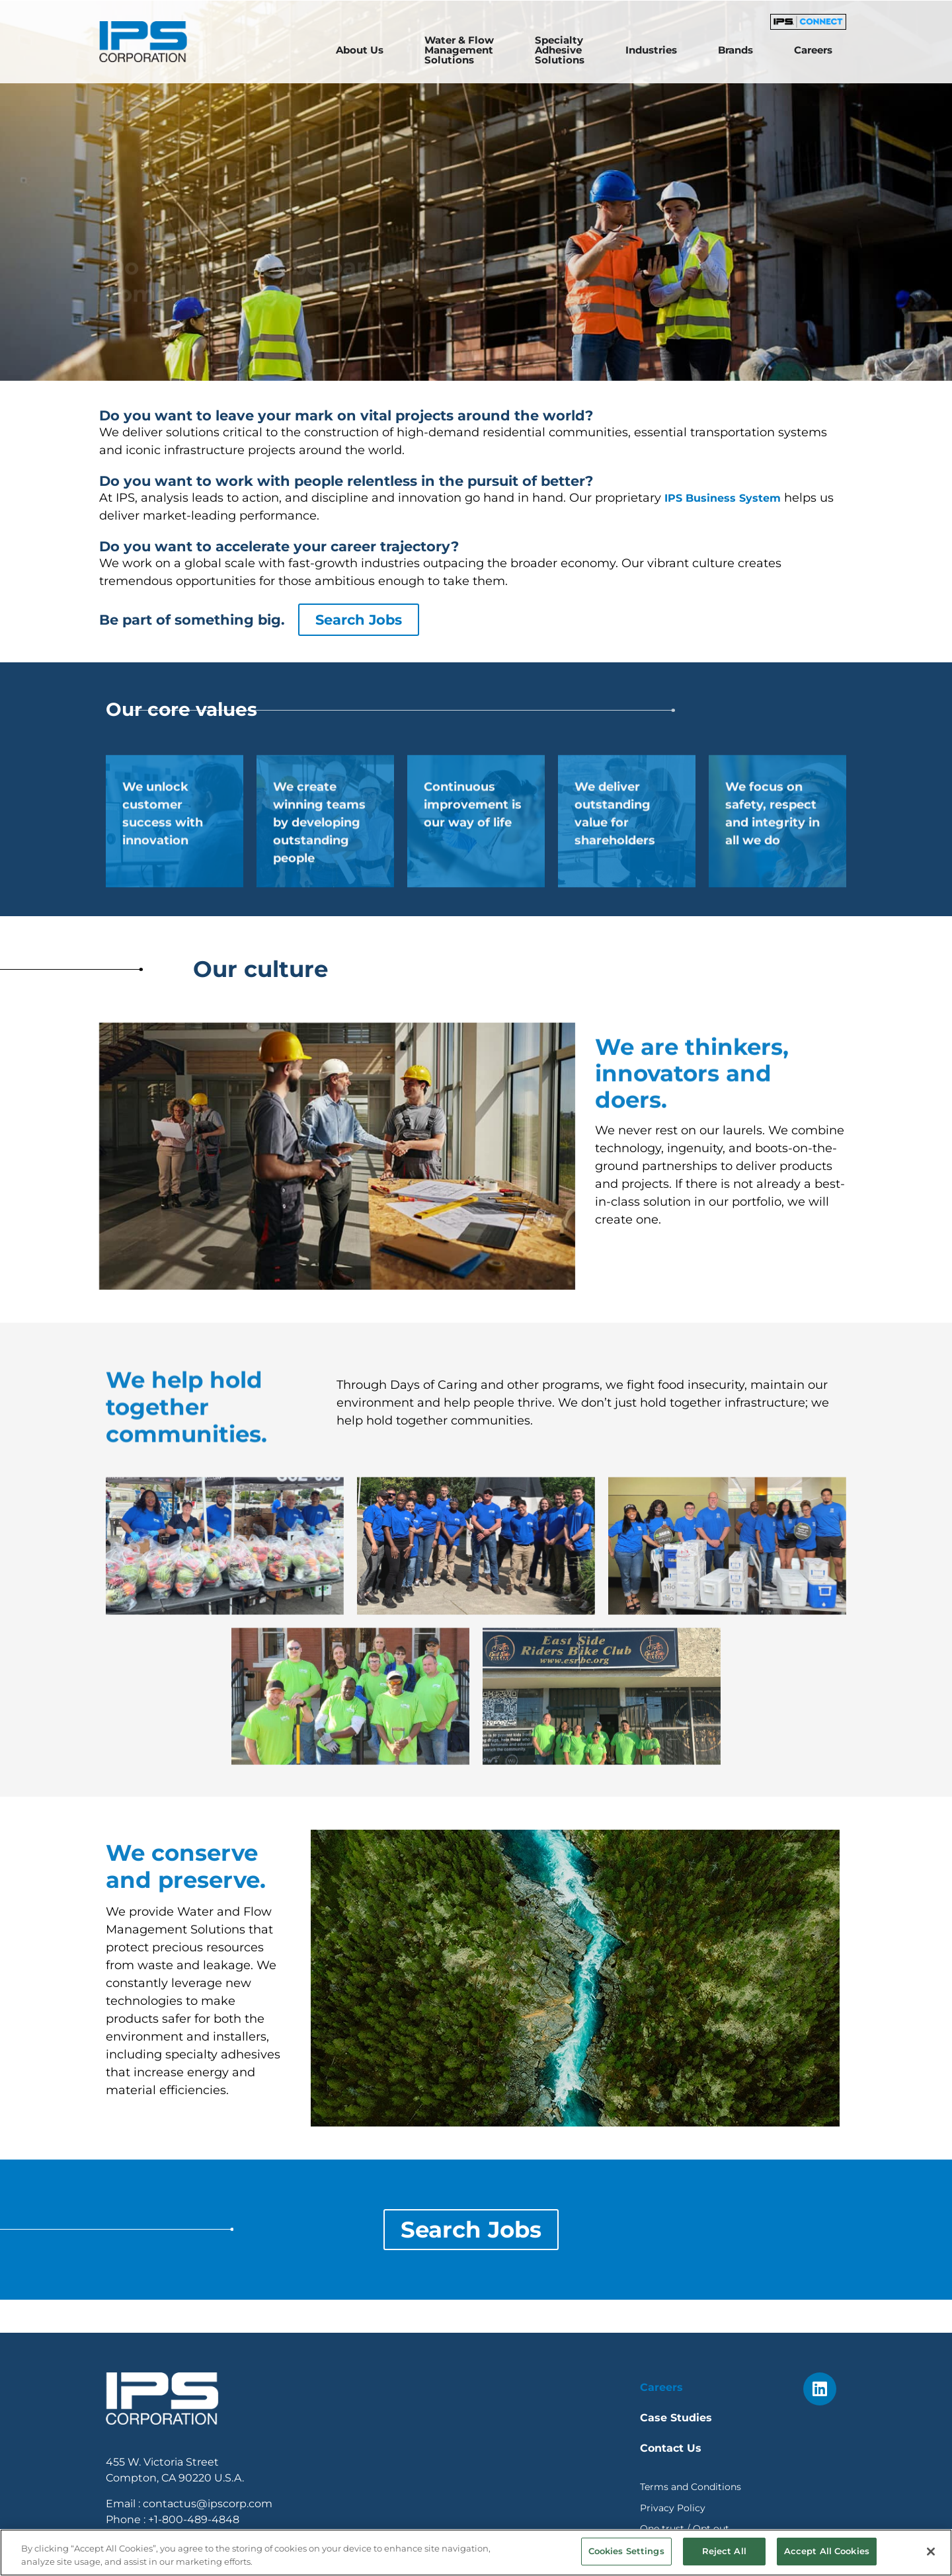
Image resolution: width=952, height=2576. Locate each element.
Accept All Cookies (826, 2557)
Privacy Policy (672, 2508)
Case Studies (676, 2417)
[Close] (930, 2556)
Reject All (724, 2557)
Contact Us (670, 2448)
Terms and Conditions (690, 2487)
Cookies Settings (626, 2557)
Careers (661, 2387)
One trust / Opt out (684, 2528)
